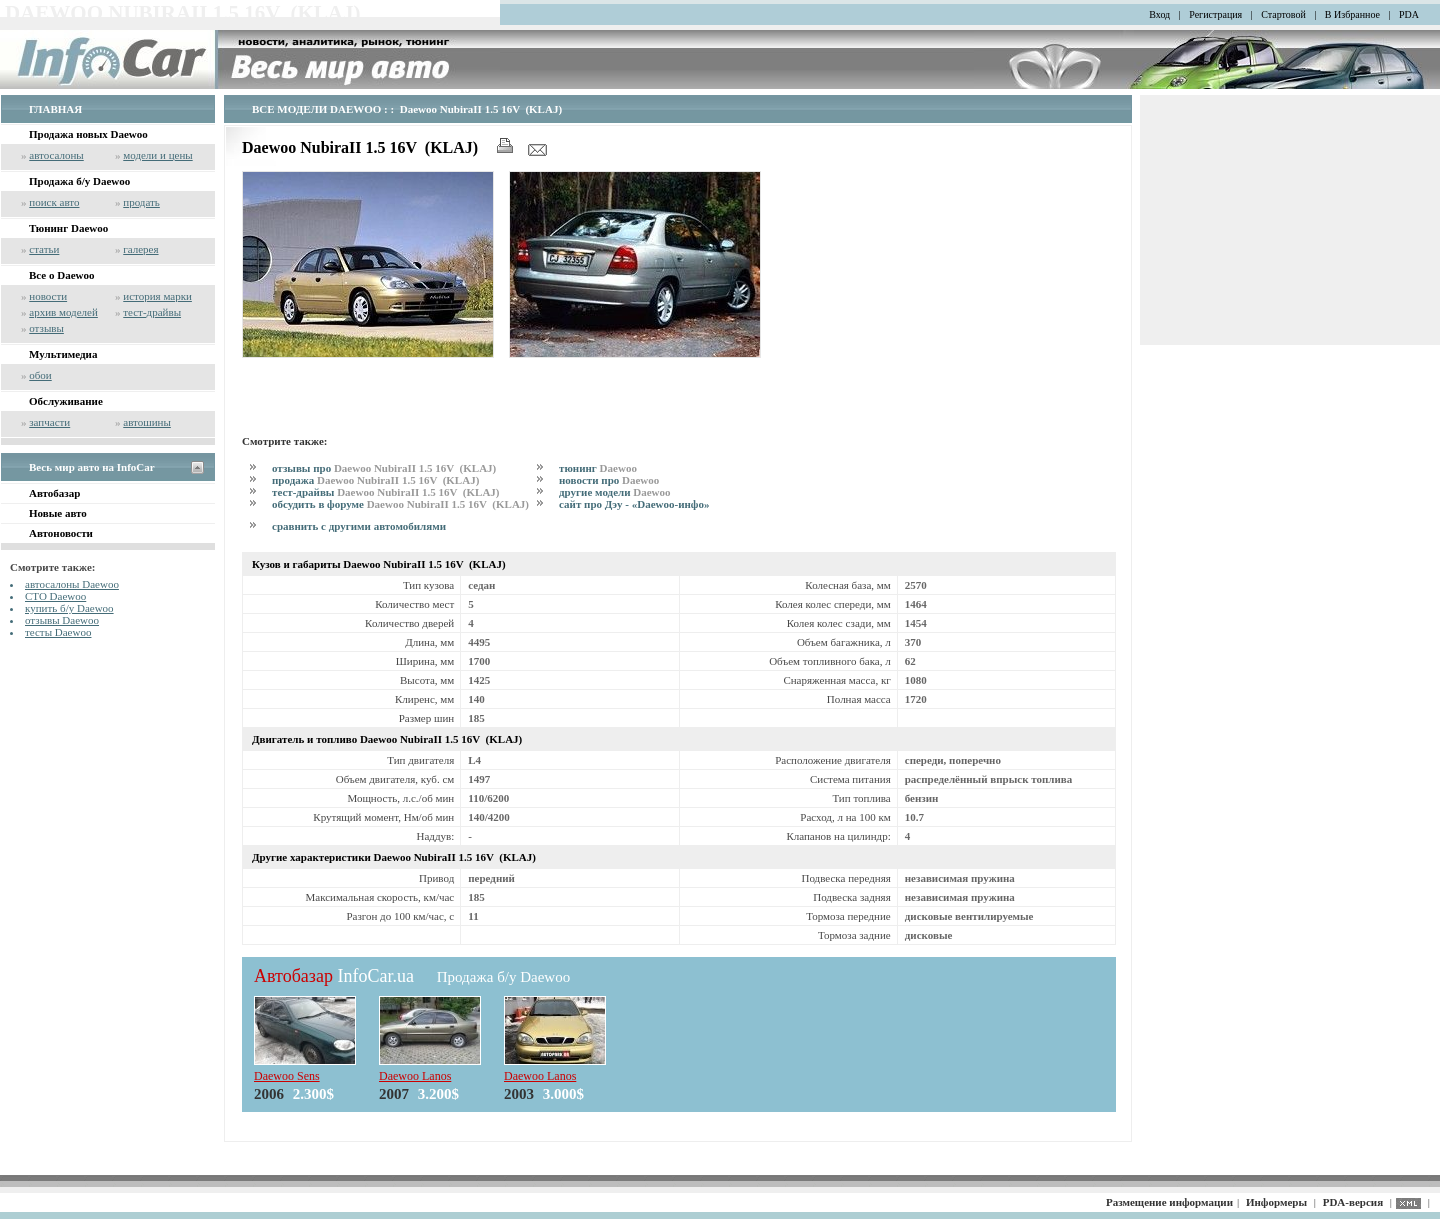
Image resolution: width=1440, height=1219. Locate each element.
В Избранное (1352, 14)
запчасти (49, 422)
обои (40, 375)
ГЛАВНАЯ (55, 109)
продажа (375, 480)
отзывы (46, 328)
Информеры (1276, 1202)
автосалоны (56, 155)
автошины (147, 422)
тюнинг (598, 468)
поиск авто (54, 202)
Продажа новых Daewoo (88, 134)
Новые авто (58, 513)
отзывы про (384, 468)
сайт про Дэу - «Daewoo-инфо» (634, 504)
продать (141, 202)
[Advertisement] (476, 393)
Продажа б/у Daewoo (79, 181)
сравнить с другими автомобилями (359, 526)
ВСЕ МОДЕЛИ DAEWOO (316, 109)
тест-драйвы (152, 312)
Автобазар (54, 493)
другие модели (615, 492)
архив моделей (63, 312)
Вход (1159, 14)
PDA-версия (1353, 1202)
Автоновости (61, 533)
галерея (140, 249)
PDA (1409, 14)
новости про (609, 480)
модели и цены (157, 155)
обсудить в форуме (400, 504)
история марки (157, 296)
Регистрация (1215, 14)
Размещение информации (1169, 1202)
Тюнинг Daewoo (68, 228)
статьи (44, 249)
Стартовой (1283, 14)
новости (48, 296)
